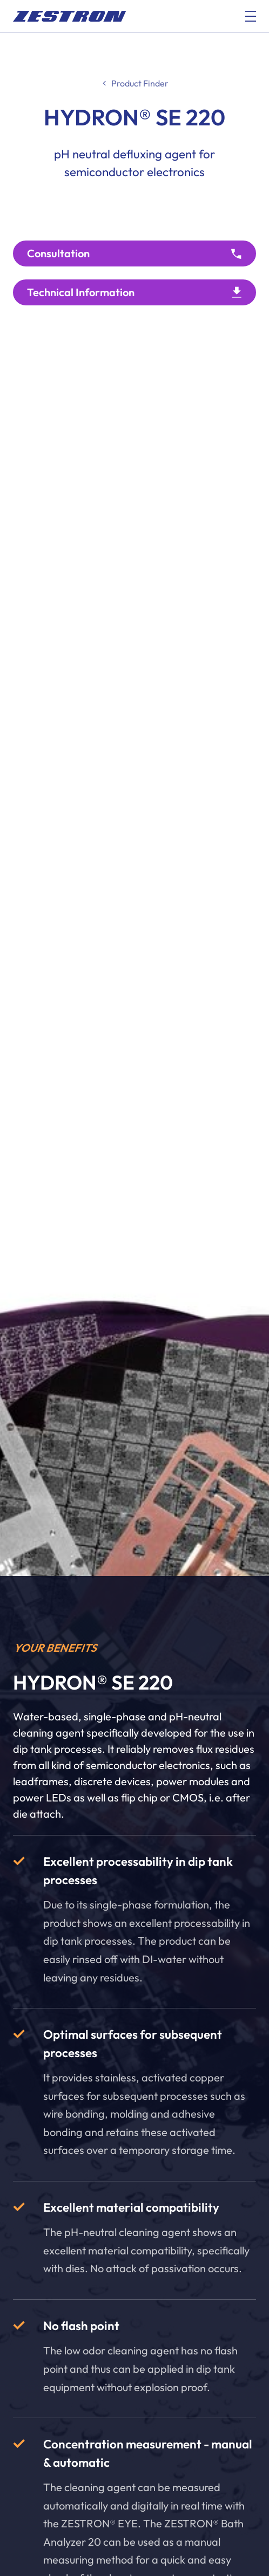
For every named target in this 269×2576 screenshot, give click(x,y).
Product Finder (140, 83)
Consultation (58, 253)
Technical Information (80, 292)
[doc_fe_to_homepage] (69, 16)
